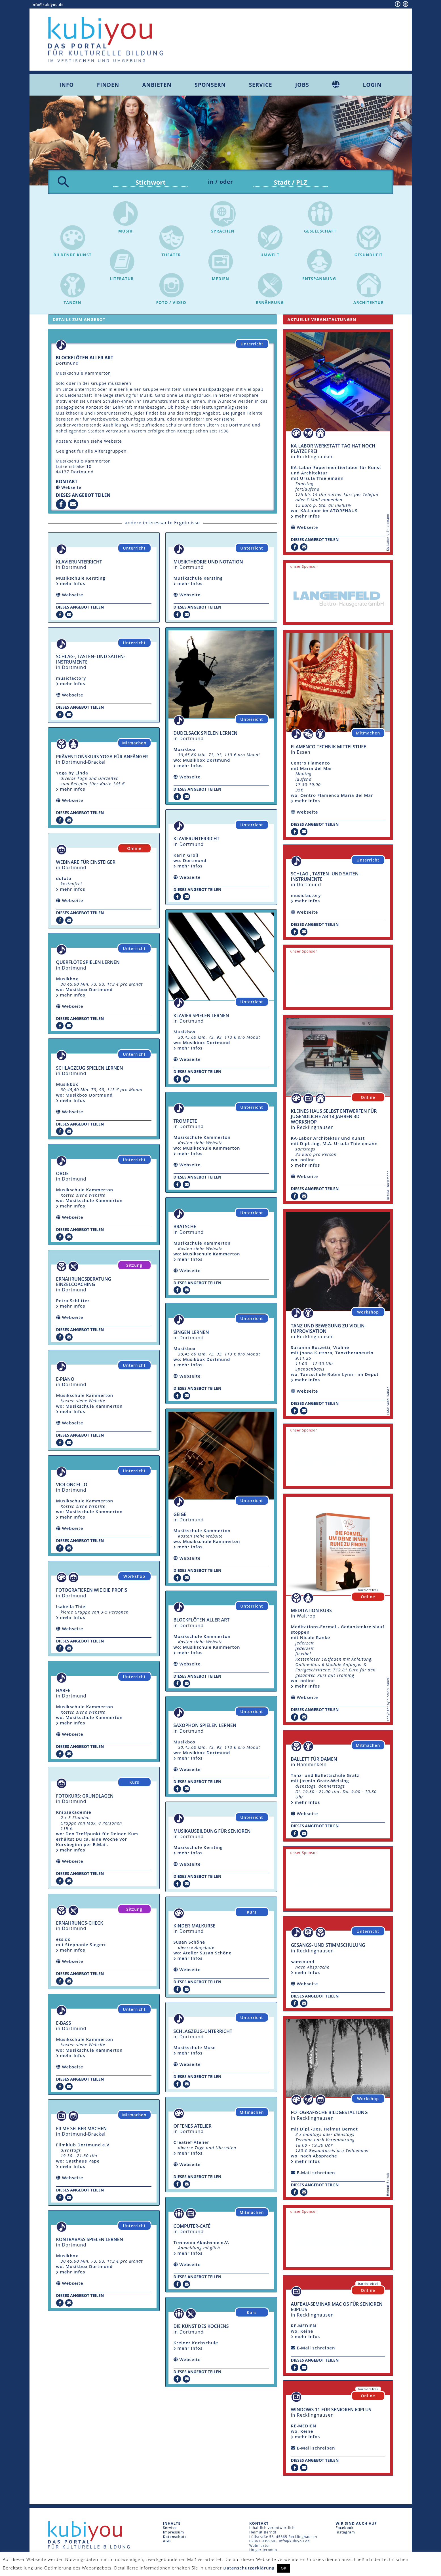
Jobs (302, 84)
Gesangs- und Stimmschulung (328, 1946)
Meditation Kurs (311, 1612)
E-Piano (65, 1380)
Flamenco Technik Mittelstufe (328, 748)
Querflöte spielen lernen (88, 963)
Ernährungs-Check (79, 1924)
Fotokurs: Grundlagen (85, 1797)
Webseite (71, 488)
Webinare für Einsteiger (85, 863)
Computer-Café (192, 2227)
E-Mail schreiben (316, 2174)
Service (260, 84)
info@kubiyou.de (48, 4)
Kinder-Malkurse (195, 1927)
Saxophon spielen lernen (205, 1727)
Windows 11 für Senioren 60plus (331, 2411)
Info (66, 84)
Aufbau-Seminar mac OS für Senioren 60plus (337, 2308)
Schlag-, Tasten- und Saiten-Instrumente (90, 660)
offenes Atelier (193, 2127)
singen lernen (191, 1334)
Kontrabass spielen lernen (89, 2241)
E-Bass (63, 2024)
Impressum (173, 2533)
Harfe (63, 1692)
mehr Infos (70, 585)
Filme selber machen (81, 2130)
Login (372, 84)
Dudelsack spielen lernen (205, 734)
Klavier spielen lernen (201, 1017)
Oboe (62, 1175)
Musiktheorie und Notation (208, 563)
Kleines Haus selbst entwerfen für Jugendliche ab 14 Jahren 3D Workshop (334, 1117)
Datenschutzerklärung (249, 2568)
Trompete (185, 1122)
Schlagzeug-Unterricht (203, 2033)
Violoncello (71, 1486)
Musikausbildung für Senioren (212, 1832)
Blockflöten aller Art (202, 1621)
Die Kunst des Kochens (201, 2327)
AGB (167, 2542)
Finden (108, 84)
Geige (180, 1516)
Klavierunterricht (79, 563)
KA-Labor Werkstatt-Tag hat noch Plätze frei (333, 450)
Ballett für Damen (314, 1760)
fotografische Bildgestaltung (329, 2114)
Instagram (345, 2533)
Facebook (345, 2529)
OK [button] (283, 2568)
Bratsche (185, 1228)
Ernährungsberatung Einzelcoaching (83, 1283)
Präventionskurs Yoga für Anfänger (102, 758)
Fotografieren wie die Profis (91, 1591)
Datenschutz (175, 2538)
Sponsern (210, 84)
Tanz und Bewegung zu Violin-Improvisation (328, 1330)
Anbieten (157, 84)
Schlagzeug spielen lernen (89, 1069)
